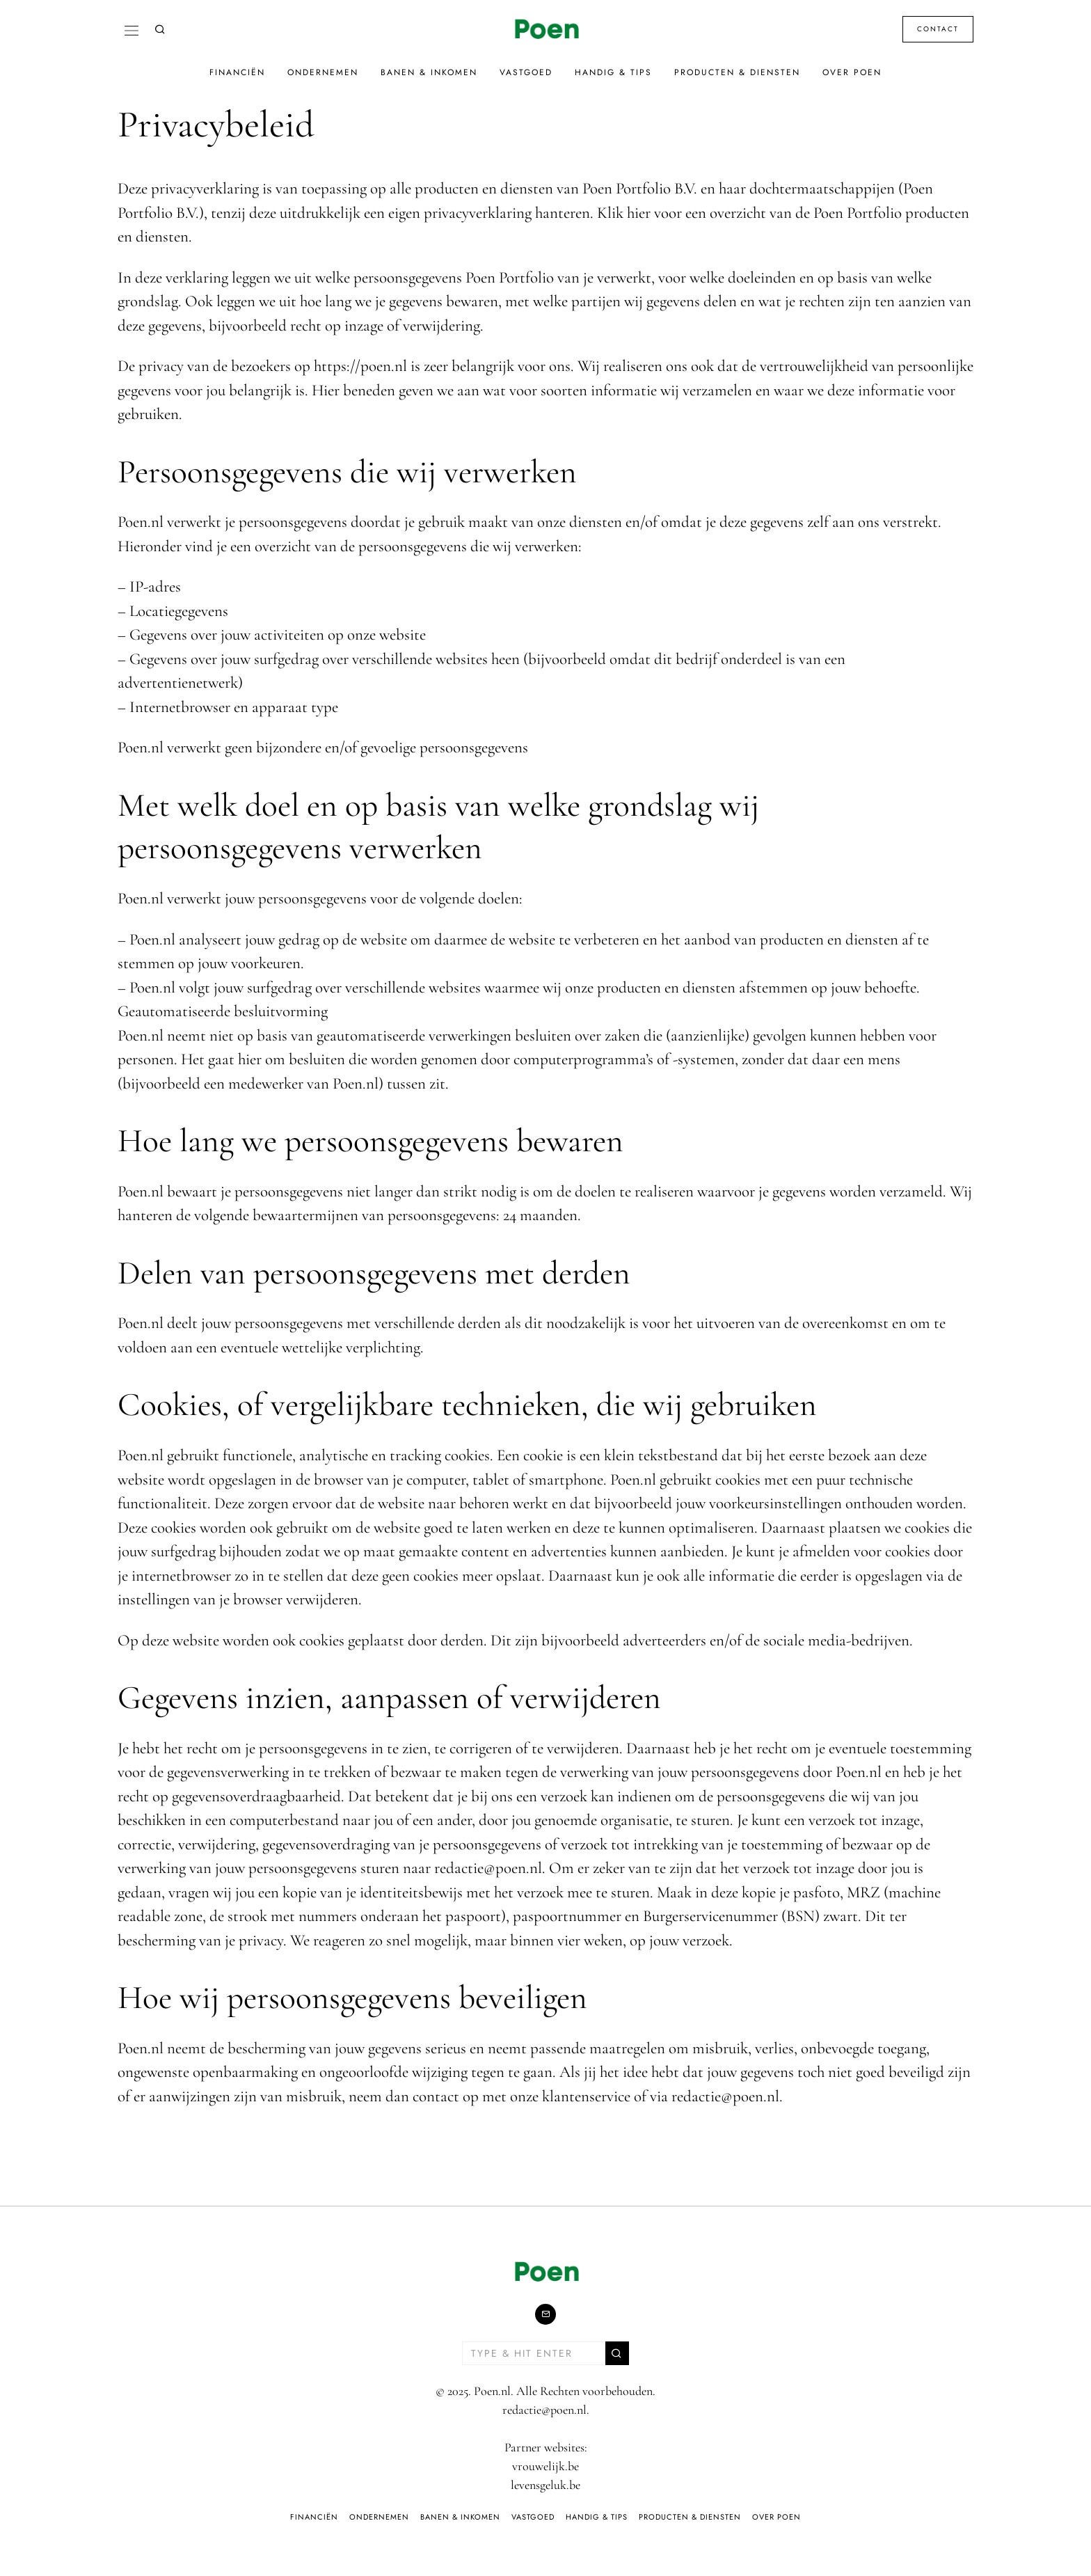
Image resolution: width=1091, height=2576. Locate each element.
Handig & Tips (613, 72)
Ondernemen (322, 72)
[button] (617, 2353)
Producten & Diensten (737, 72)
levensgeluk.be (545, 2484)
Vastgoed (526, 72)
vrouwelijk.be (545, 2466)
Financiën (237, 72)
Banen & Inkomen (429, 72)
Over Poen (852, 72)
